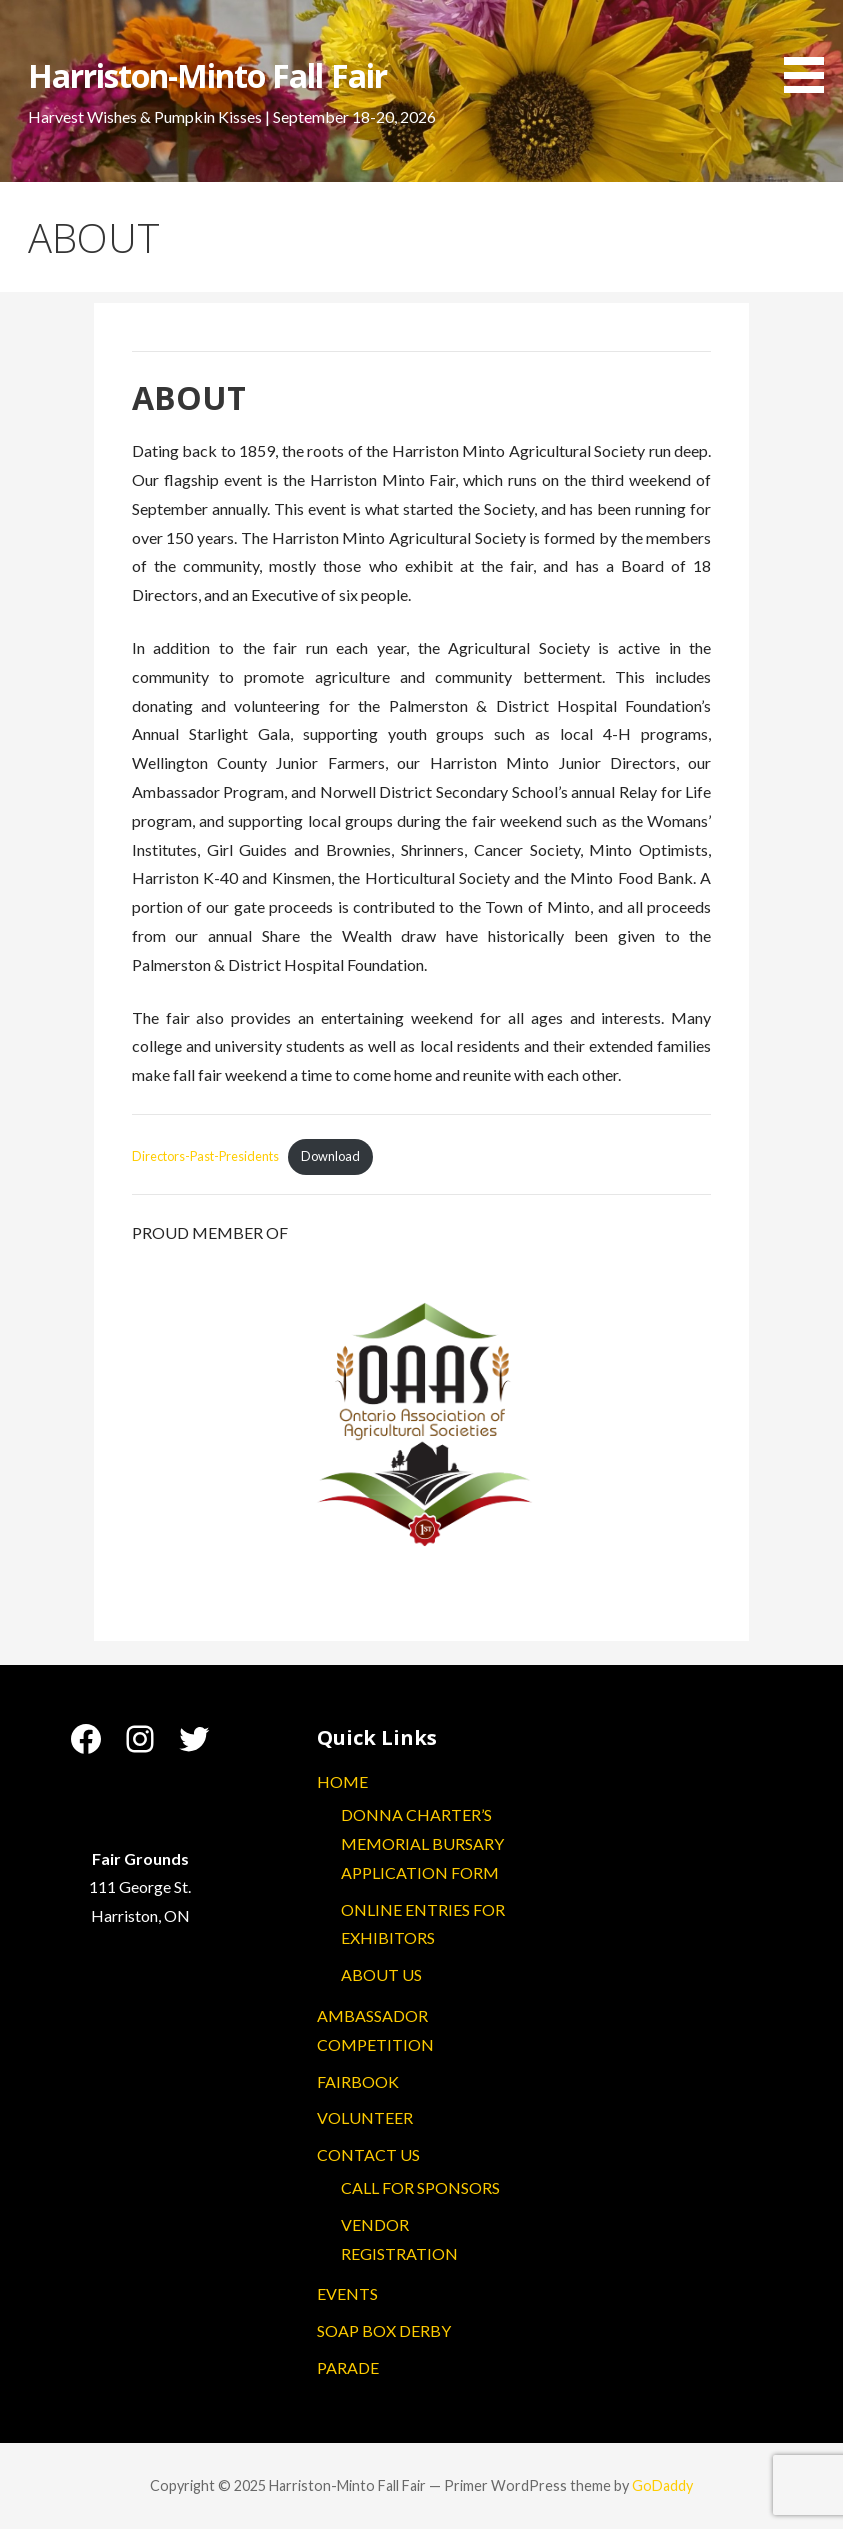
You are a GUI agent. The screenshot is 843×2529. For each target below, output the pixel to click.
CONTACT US (368, 2154)
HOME (342, 1781)
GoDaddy (662, 2485)
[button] (811, 50)
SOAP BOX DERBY (384, 2330)
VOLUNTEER (365, 2117)
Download (330, 1156)
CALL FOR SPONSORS (420, 2187)
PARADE (348, 2367)
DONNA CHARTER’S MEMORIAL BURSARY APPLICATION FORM (422, 1843)
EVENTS (347, 2293)
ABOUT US (381, 1974)
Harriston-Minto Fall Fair (207, 75)
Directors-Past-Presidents (205, 1156)
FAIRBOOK (358, 2081)
